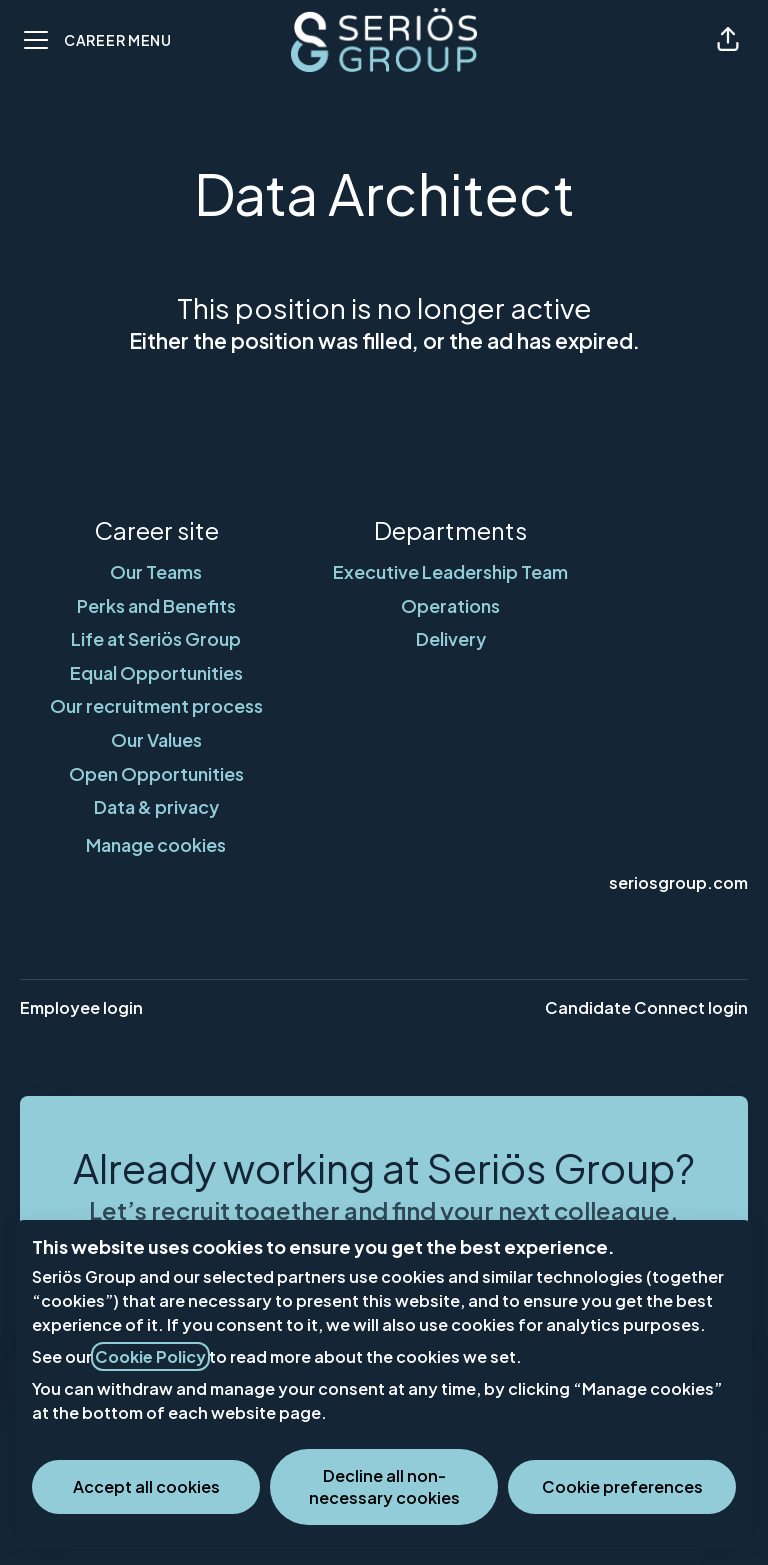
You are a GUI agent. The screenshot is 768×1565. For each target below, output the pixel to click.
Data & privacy (156, 806)
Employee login (81, 1007)
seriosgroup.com (678, 882)
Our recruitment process (156, 705)
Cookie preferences (622, 1486)
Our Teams (156, 571)
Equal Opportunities (156, 672)
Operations (450, 605)
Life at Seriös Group (156, 638)
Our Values (156, 739)
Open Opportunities (156, 773)
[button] (728, 40)
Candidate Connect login (646, 1007)
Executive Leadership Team (450, 571)
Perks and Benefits (156, 605)
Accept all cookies (146, 1486)
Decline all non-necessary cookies (384, 1486)
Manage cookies (156, 844)
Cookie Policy (150, 1356)
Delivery (451, 638)
